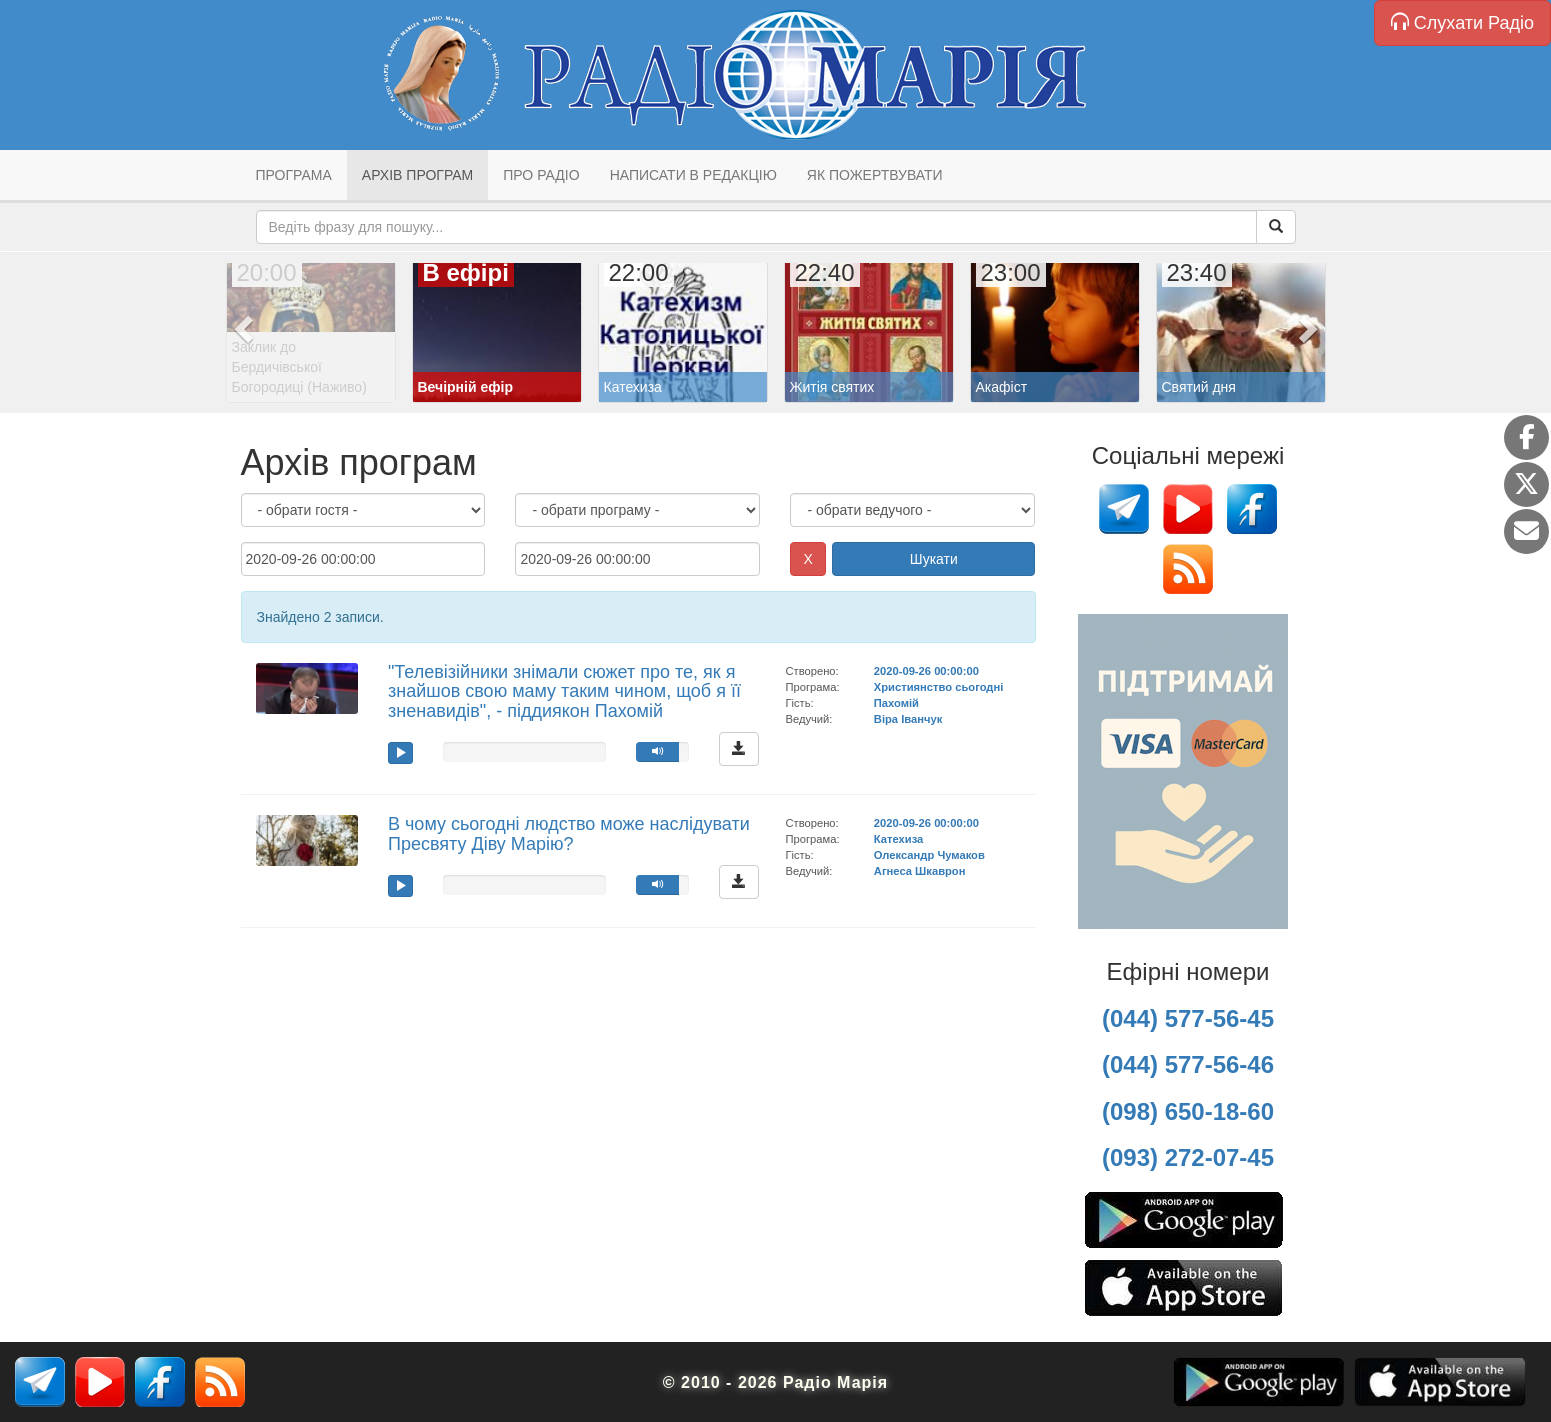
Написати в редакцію (693, 175)
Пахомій (896, 703)
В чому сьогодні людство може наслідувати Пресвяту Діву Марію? (569, 834)
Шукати (934, 559)
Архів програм (417, 175)
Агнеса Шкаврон (920, 871)
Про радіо (541, 175)
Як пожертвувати (875, 175)
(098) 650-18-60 (1188, 1111)
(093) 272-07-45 (1188, 1157)
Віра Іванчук (908, 719)
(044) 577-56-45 (1188, 1018)
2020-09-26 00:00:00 (926, 671)
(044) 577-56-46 (1188, 1064)
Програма (294, 175)
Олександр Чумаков (929, 855)
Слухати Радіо (1462, 22)
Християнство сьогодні (939, 687)
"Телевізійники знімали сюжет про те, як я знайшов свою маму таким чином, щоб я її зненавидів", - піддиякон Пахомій (564, 692)
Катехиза (898, 839)
